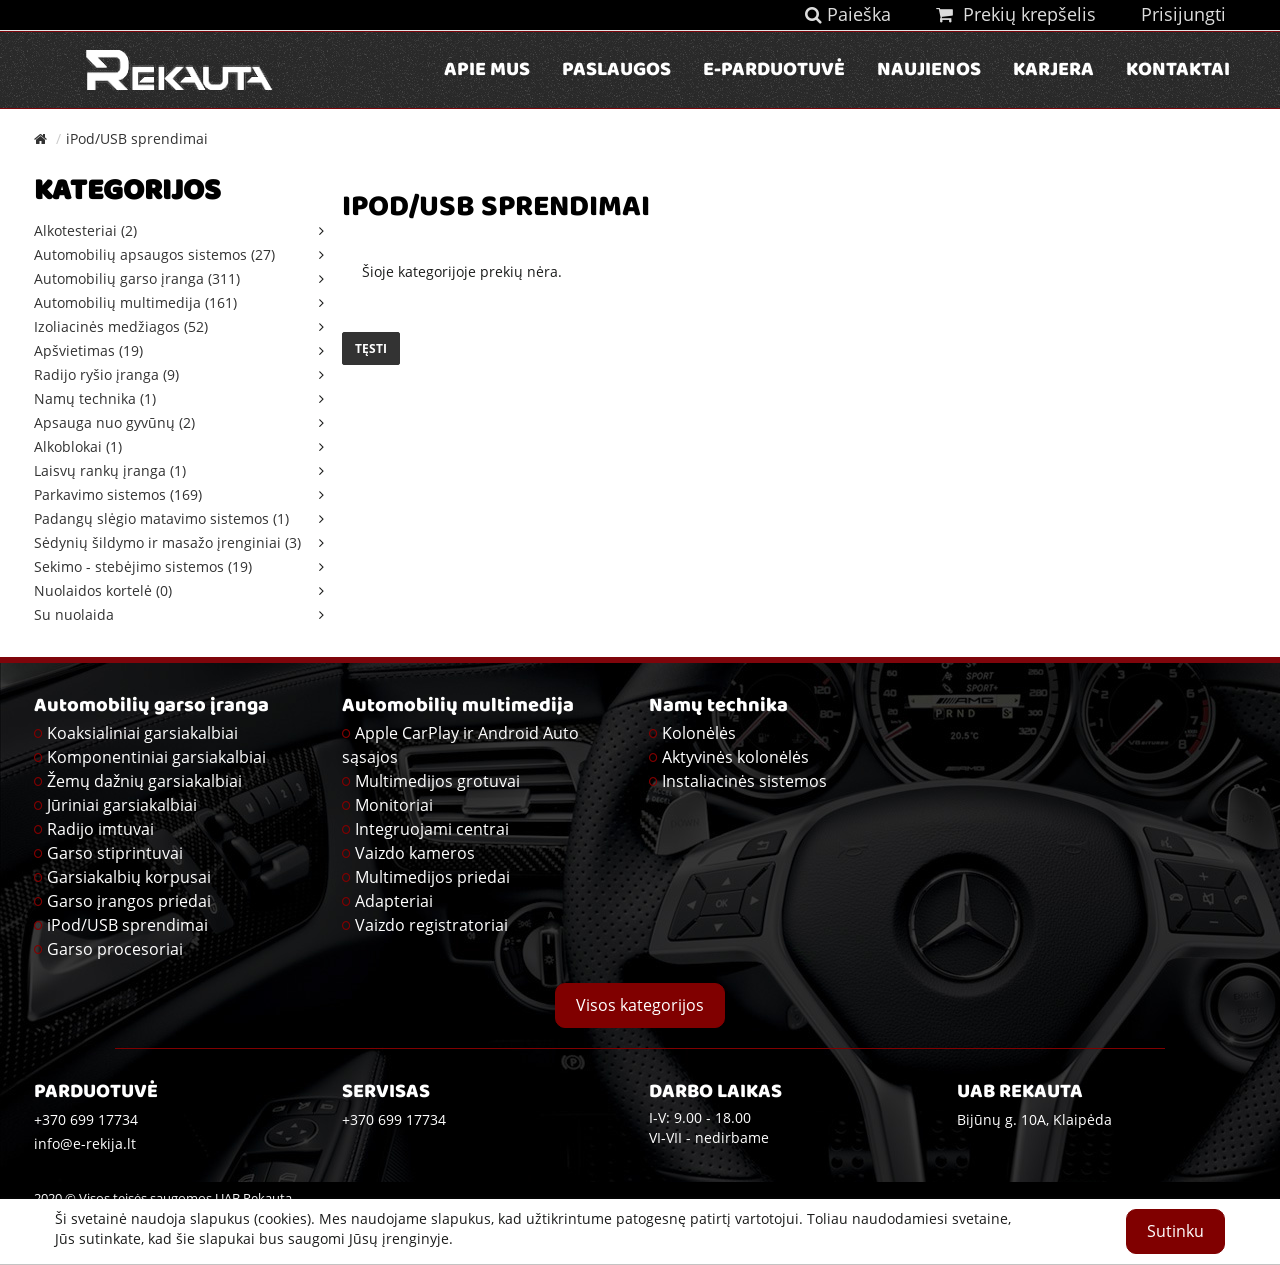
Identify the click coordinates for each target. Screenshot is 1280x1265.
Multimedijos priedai (432, 877)
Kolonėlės (699, 733)
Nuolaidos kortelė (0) (103, 590)
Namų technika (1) (95, 398)
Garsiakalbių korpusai (129, 877)
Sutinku (1175, 1231)
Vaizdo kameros (415, 853)
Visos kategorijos (640, 1005)
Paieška (848, 14)
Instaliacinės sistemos (744, 781)
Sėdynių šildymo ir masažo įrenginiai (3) (167, 542)
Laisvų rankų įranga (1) (110, 470)
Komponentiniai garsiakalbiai (156, 757)
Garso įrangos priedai (129, 901)
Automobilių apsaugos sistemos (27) (154, 254)
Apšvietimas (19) (88, 350)
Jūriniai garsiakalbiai (122, 805)
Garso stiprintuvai (115, 853)
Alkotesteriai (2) (85, 230)
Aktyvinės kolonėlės (735, 757)
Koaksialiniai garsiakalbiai (142, 733)
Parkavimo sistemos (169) (118, 494)
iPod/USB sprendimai (137, 138)
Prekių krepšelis (1016, 14)
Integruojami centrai (432, 829)
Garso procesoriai (115, 949)
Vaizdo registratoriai (431, 925)
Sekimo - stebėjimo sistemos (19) (143, 566)
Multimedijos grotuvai (437, 781)
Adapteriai (394, 901)
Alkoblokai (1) (78, 446)
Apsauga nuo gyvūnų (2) (114, 422)
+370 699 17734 (394, 1119)
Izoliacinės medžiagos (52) (121, 326)
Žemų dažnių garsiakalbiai (144, 781)
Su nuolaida (74, 614)
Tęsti (371, 348)
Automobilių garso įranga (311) (137, 278)
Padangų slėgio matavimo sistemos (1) (161, 518)
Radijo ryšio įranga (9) (106, 374)
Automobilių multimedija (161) (135, 302)
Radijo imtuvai (100, 829)
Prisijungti (1183, 14)
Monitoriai (394, 805)
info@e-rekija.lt (85, 1143)
